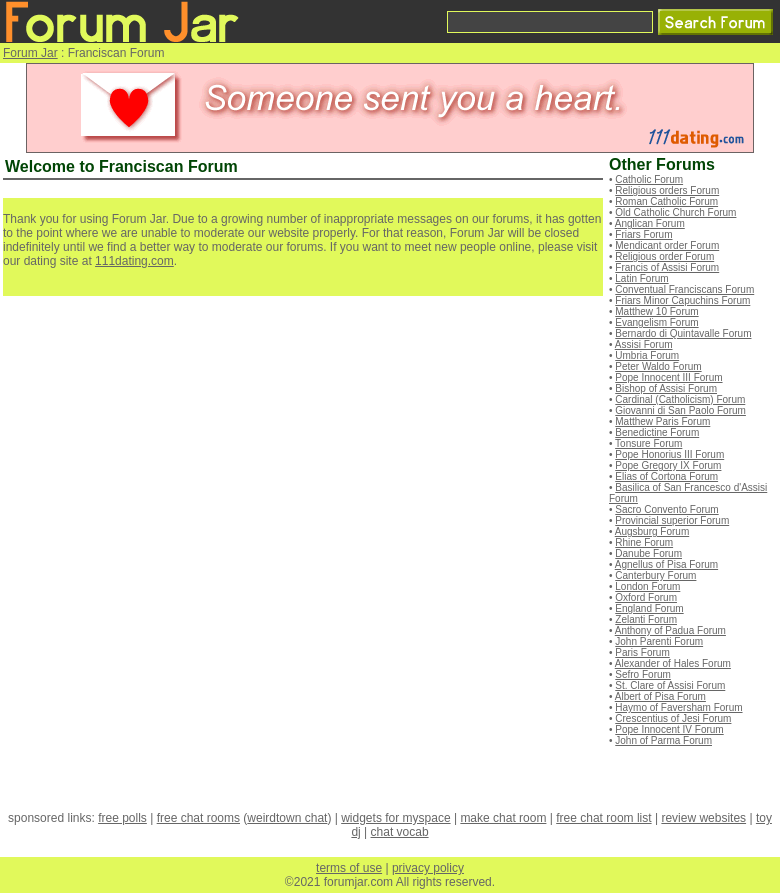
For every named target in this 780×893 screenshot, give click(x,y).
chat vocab (400, 832)
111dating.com (134, 261)
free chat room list (603, 818)
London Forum (647, 586)
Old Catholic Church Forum (675, 212)
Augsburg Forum (652, 531)
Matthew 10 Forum (656, 311)
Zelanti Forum (646, 619)
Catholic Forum (649, 179)
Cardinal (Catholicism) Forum (680, 399)
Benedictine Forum (657, 432)
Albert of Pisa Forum (660, 696)
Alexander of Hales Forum (673, 663)
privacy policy (428, 868)
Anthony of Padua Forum (670, 630)
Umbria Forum (647, 355)
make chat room (503, 818)
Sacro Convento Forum (666, 509)
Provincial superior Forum (672, 520)
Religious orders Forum (667, 190)
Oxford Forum (646, 597)
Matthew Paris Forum (662, 421)
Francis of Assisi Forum (667, 267)
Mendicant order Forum (667, 245)
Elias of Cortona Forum (666, 476)
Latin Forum (641, 278)
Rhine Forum (644, 542)
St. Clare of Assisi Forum (670, 685)
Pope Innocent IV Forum (669, 729)
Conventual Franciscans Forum (684, 289)
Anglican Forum (650, 223)
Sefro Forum (643, 674)
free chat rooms (198, 818)
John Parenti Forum (659, 641)
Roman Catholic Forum (666, 201)
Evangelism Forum (656, 322)
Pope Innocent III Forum (668, 377)
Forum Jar (30, 53)
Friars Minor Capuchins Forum (682, 300)
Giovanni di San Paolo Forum (680, 410)
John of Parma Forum (663, 740)
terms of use (349, 868)
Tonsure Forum (648, 443)
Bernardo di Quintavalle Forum (683, 333)
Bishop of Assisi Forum (666, 388)
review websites (703, 818)
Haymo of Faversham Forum (678, 707)
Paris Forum (642, 652)
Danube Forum (648, 553)
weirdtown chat (287, 818)
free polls (122, 818)
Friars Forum (643, 234)
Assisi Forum (644, 344)
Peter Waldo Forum (658, 366)
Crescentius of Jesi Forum (673, 718)
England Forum (649, 608)
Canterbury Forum (655, 575)
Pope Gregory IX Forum (668, 465)
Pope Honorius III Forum (669, 454)
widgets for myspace (395, 818)
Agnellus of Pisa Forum (666, 564)
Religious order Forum (664, 256)
